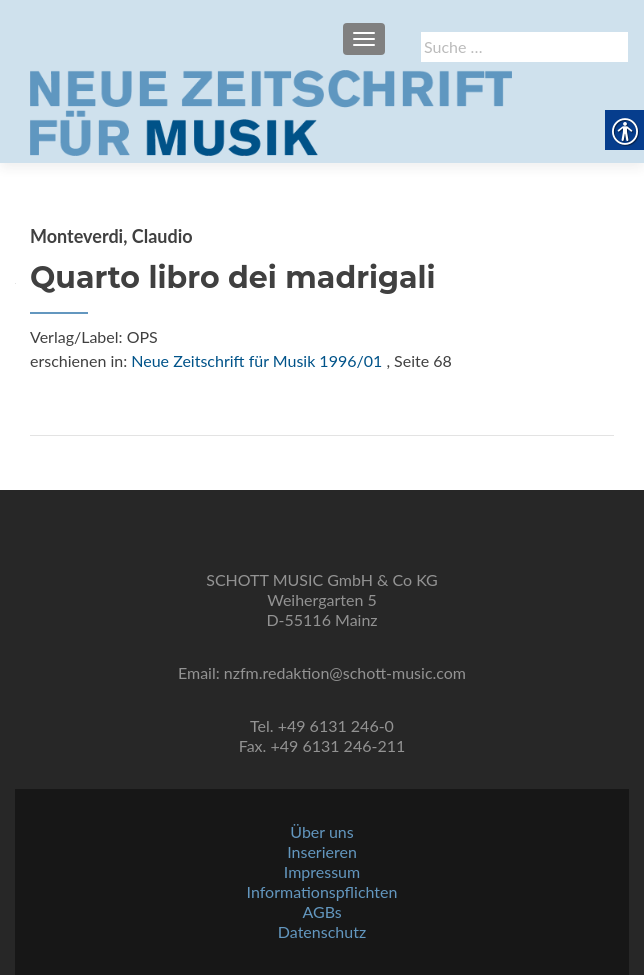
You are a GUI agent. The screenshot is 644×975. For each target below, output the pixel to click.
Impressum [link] (322, 871)
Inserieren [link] (322, 851)
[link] (271, 111)
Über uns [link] (321, 831)
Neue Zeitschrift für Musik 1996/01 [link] (256, 360)
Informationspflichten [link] (322, 891)
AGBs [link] (321, 911)
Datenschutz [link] (322, 931)
